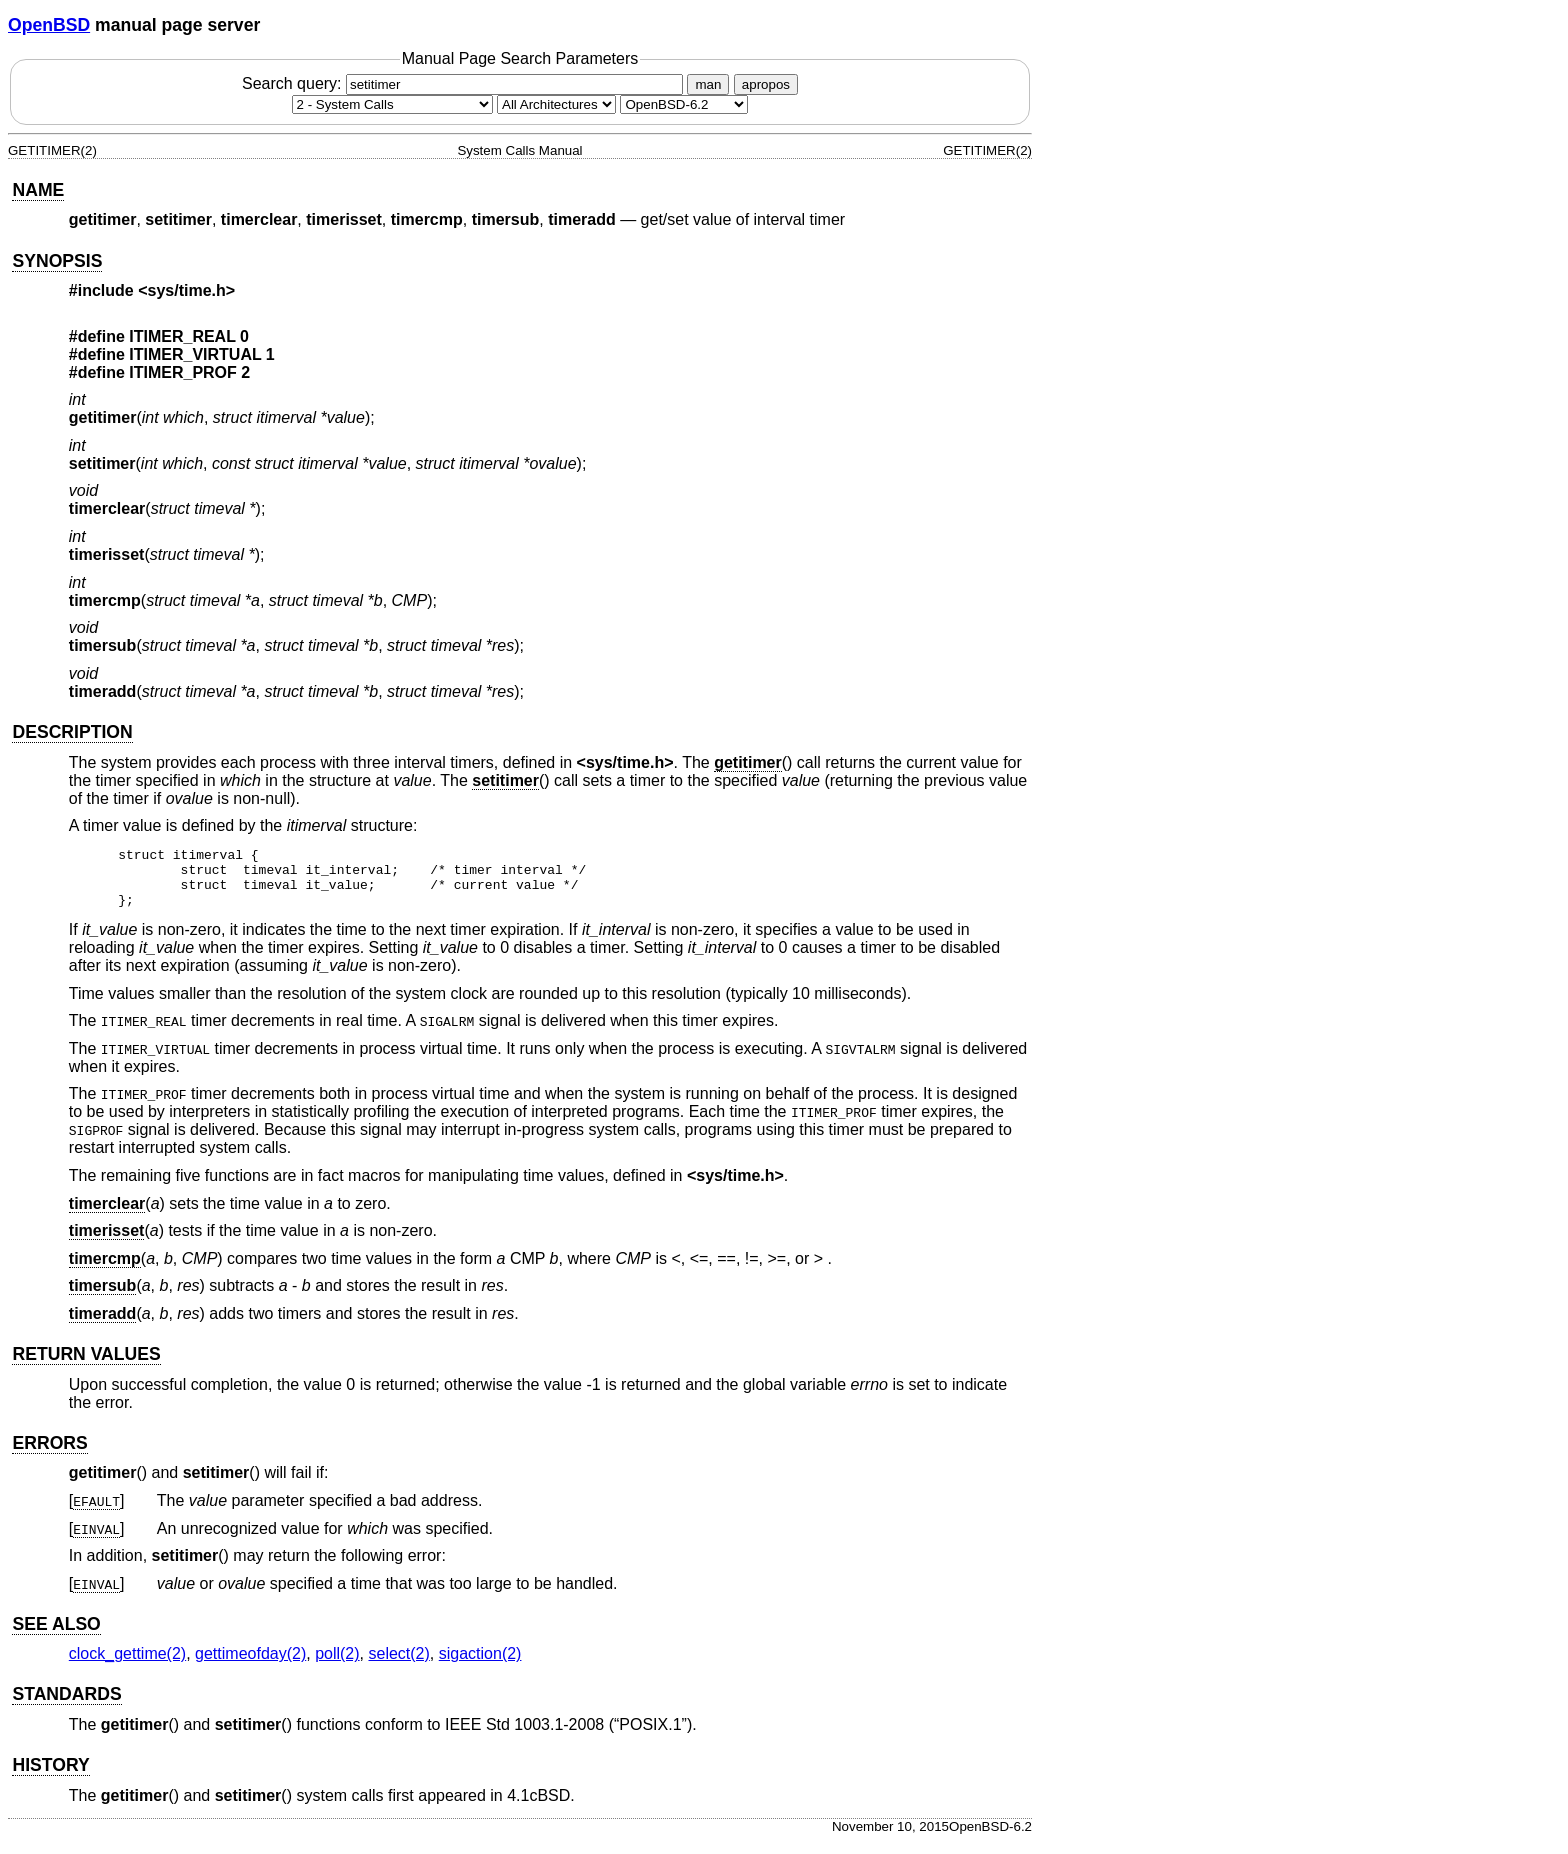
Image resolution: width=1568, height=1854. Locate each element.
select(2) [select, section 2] (398, 1665)
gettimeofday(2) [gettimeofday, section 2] (250, 1665)
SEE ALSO (56, 1636)
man (708, 84)
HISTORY (50, 1777)
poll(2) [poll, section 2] (337, 1665)
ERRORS (49, 1455)
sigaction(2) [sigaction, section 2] (480, 1665)
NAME (38, 190)
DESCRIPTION (72, 732)
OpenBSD (49, 25)
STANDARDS (66, 1706)
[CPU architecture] (556, 104)
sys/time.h (187, 290)
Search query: (465, 83)
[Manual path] (684, 104)
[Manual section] (392, 104)
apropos (766, 84)
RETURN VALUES (86, 1366)
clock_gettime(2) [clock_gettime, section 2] (127, 1665)
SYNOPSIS (57, 261)
